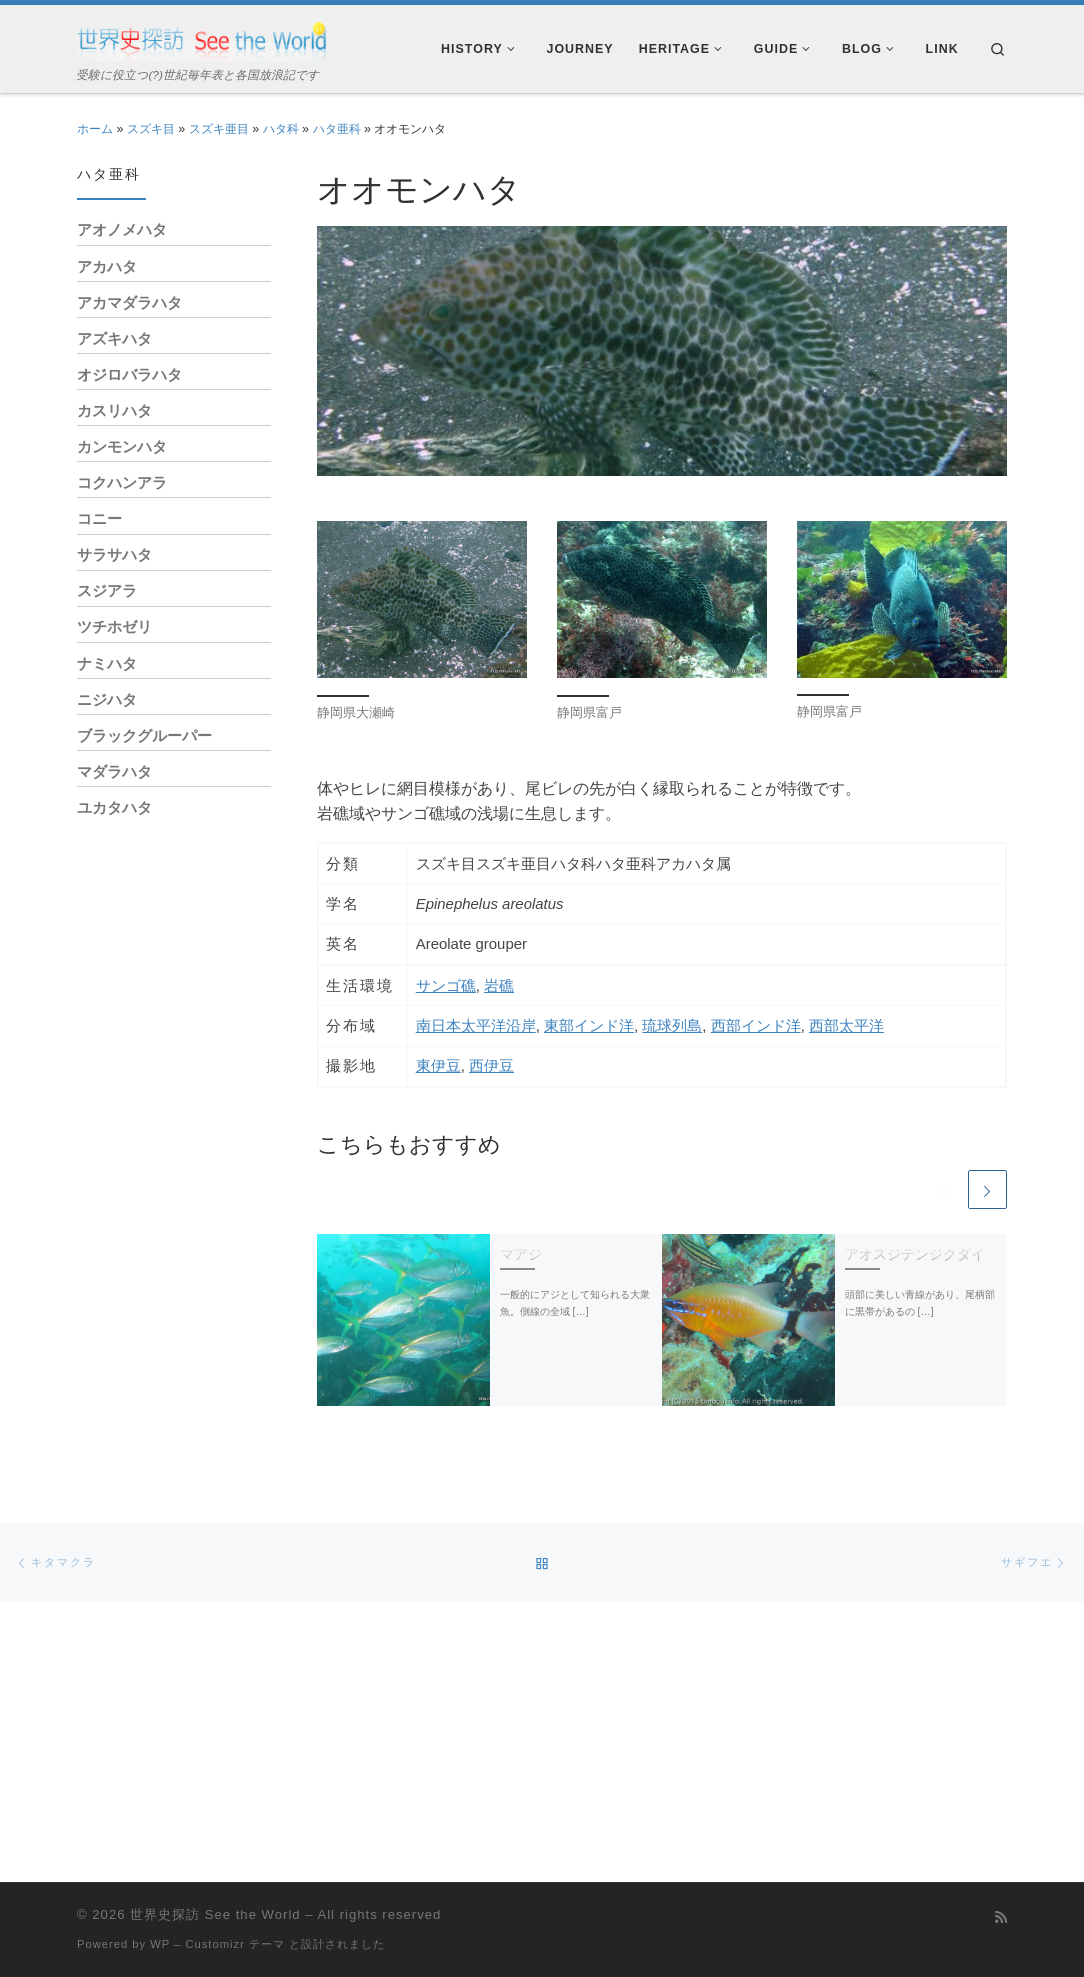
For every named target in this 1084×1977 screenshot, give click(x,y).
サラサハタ (114, 554)
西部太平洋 (846, 1025)
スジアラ (107, 590)
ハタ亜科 (337, 129)
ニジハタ (107, 699)
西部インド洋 (756, 1025)
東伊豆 (438, 1065)
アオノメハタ (122, 229)
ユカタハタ (114, 807)
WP (160, 1944)
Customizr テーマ (234, 1944)
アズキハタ (114, 338)
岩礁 (499, 985)
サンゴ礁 (446, 985)
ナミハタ (107, 663)
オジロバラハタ (129, 374)
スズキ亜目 (219, 129)
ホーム (95, 129)
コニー (99, 518)
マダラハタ (114, 771)
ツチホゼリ (114, 626)
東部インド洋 (589, 1025)
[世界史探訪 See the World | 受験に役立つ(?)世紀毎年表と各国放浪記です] (202, 38)
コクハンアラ (122, 482)
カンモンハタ (122, 446)
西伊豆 (491, 1065)
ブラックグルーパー (144, 735)
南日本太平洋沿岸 (476, 1025)
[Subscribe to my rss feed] (1001, 1918)
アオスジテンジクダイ (915, 1254)
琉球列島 (672, 1025)
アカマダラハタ (129, 302)
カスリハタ (114, 410)
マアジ (521, 1254)
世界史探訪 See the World (215, 1914)
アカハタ (107, 266)
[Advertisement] (174, 1153)
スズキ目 (151, 129)
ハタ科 (281, 129)
